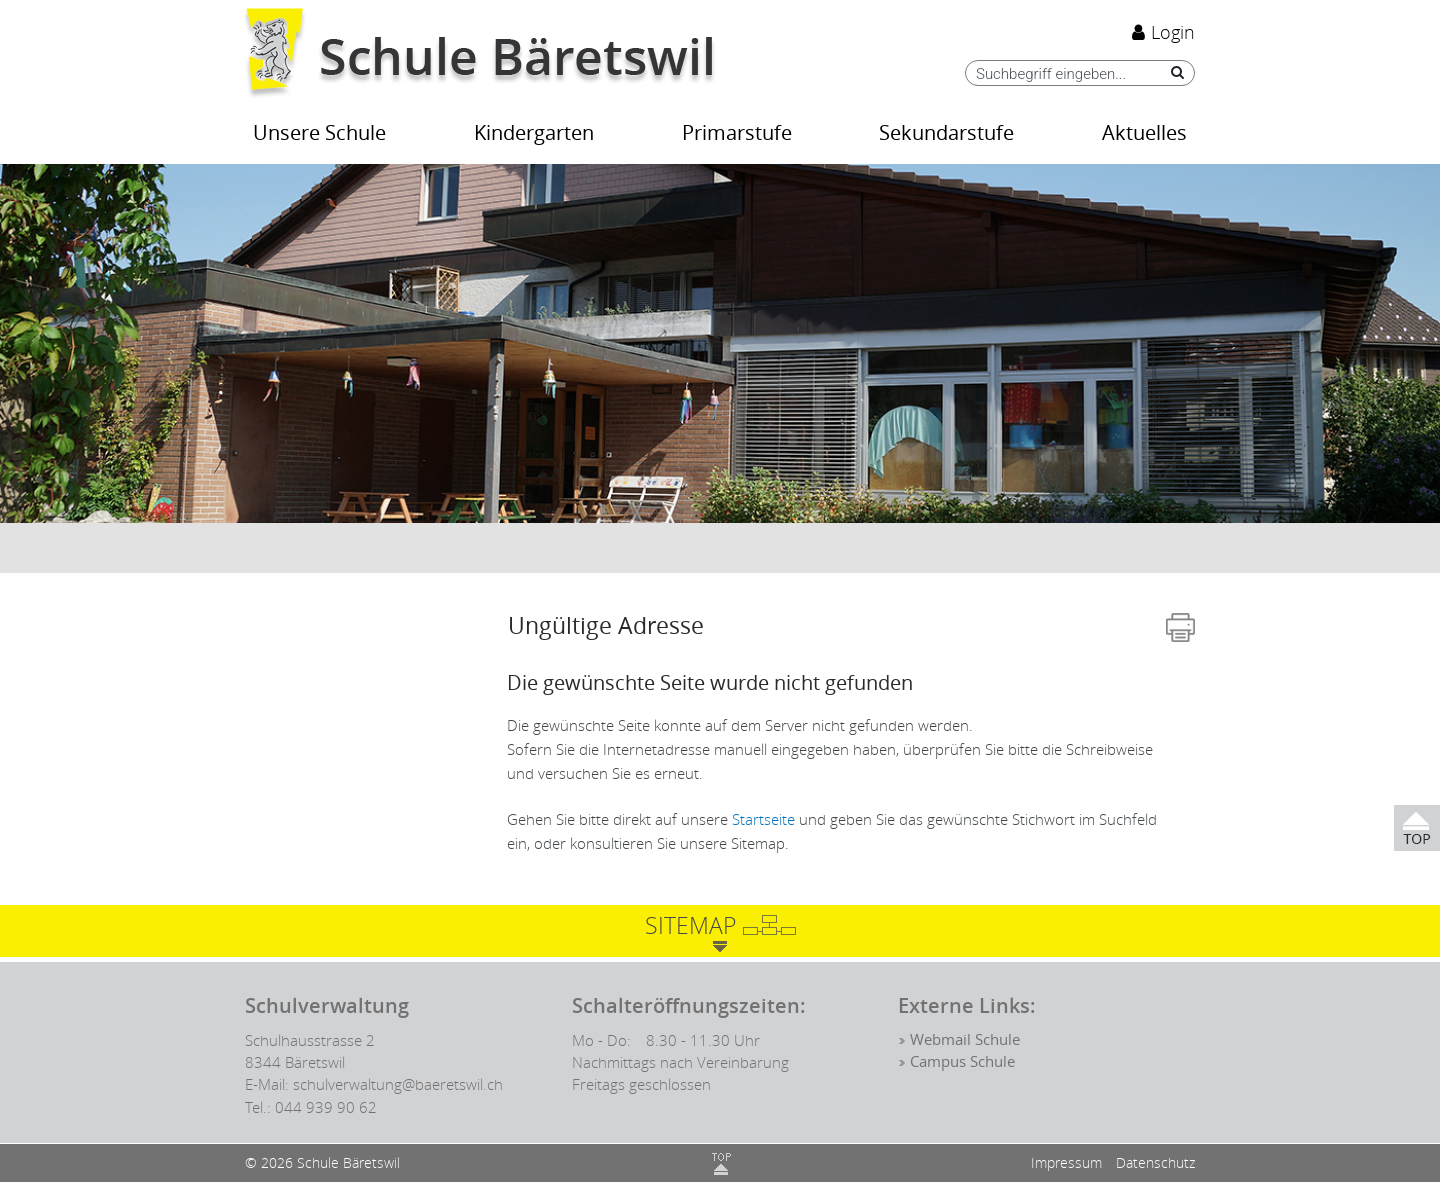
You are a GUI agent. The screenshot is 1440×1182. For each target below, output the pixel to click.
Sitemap (690, 925)
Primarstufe (737, 133)
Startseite (763, 819)
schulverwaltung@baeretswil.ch (398, 1084)
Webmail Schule (965, 1040)
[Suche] (1172, 72)
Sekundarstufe (946, 133)
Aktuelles (1144, 133)
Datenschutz (1155, 1162)
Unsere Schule (319, 133)
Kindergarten (534, 133)
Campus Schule (962, 1062)
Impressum (1066, 1162)
